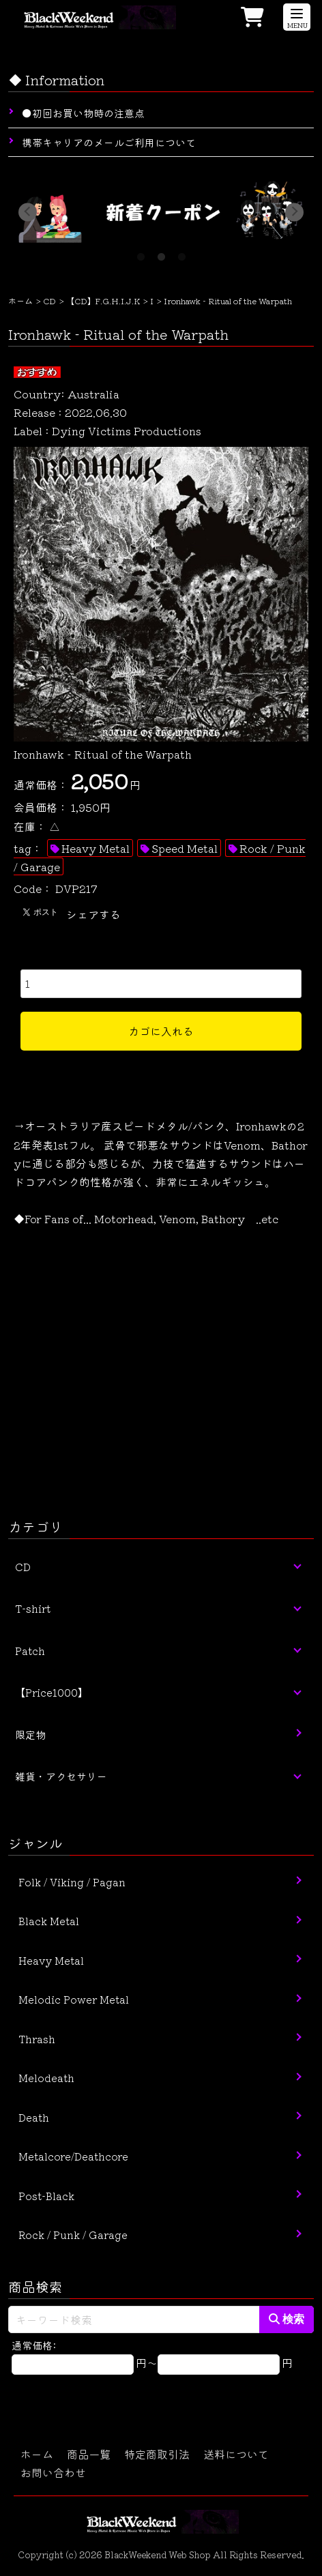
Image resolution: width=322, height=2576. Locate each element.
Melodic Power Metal (73, 1999)
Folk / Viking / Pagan (72, 1882)
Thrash (36, 2039)
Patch (30, 1650)
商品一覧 (89, 2454)
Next (294, 212)
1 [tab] (140, 253)
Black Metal (48, 1921)
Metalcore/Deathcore (73, 2156)
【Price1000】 (51, 1692)
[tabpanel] (161, 212)
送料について (236, 2454)
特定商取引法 (157, 2454)
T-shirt (32, 1608)
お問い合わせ (53, 2472)
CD (49, 300)
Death (33, 2117)
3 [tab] (181, 253)
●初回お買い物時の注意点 (83, 113)
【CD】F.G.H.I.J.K (103, 300)
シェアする (93, 914)
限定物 (30, 1734)
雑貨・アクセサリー (61, 1776)
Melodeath (46, 2077)
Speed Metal (184, 848)
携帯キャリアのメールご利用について (109, 142)
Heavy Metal (95, 848)
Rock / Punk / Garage (73, 2234)
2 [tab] (161, 253)
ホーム (20, 300)
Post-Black (46, 2196)
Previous (27, 212)
